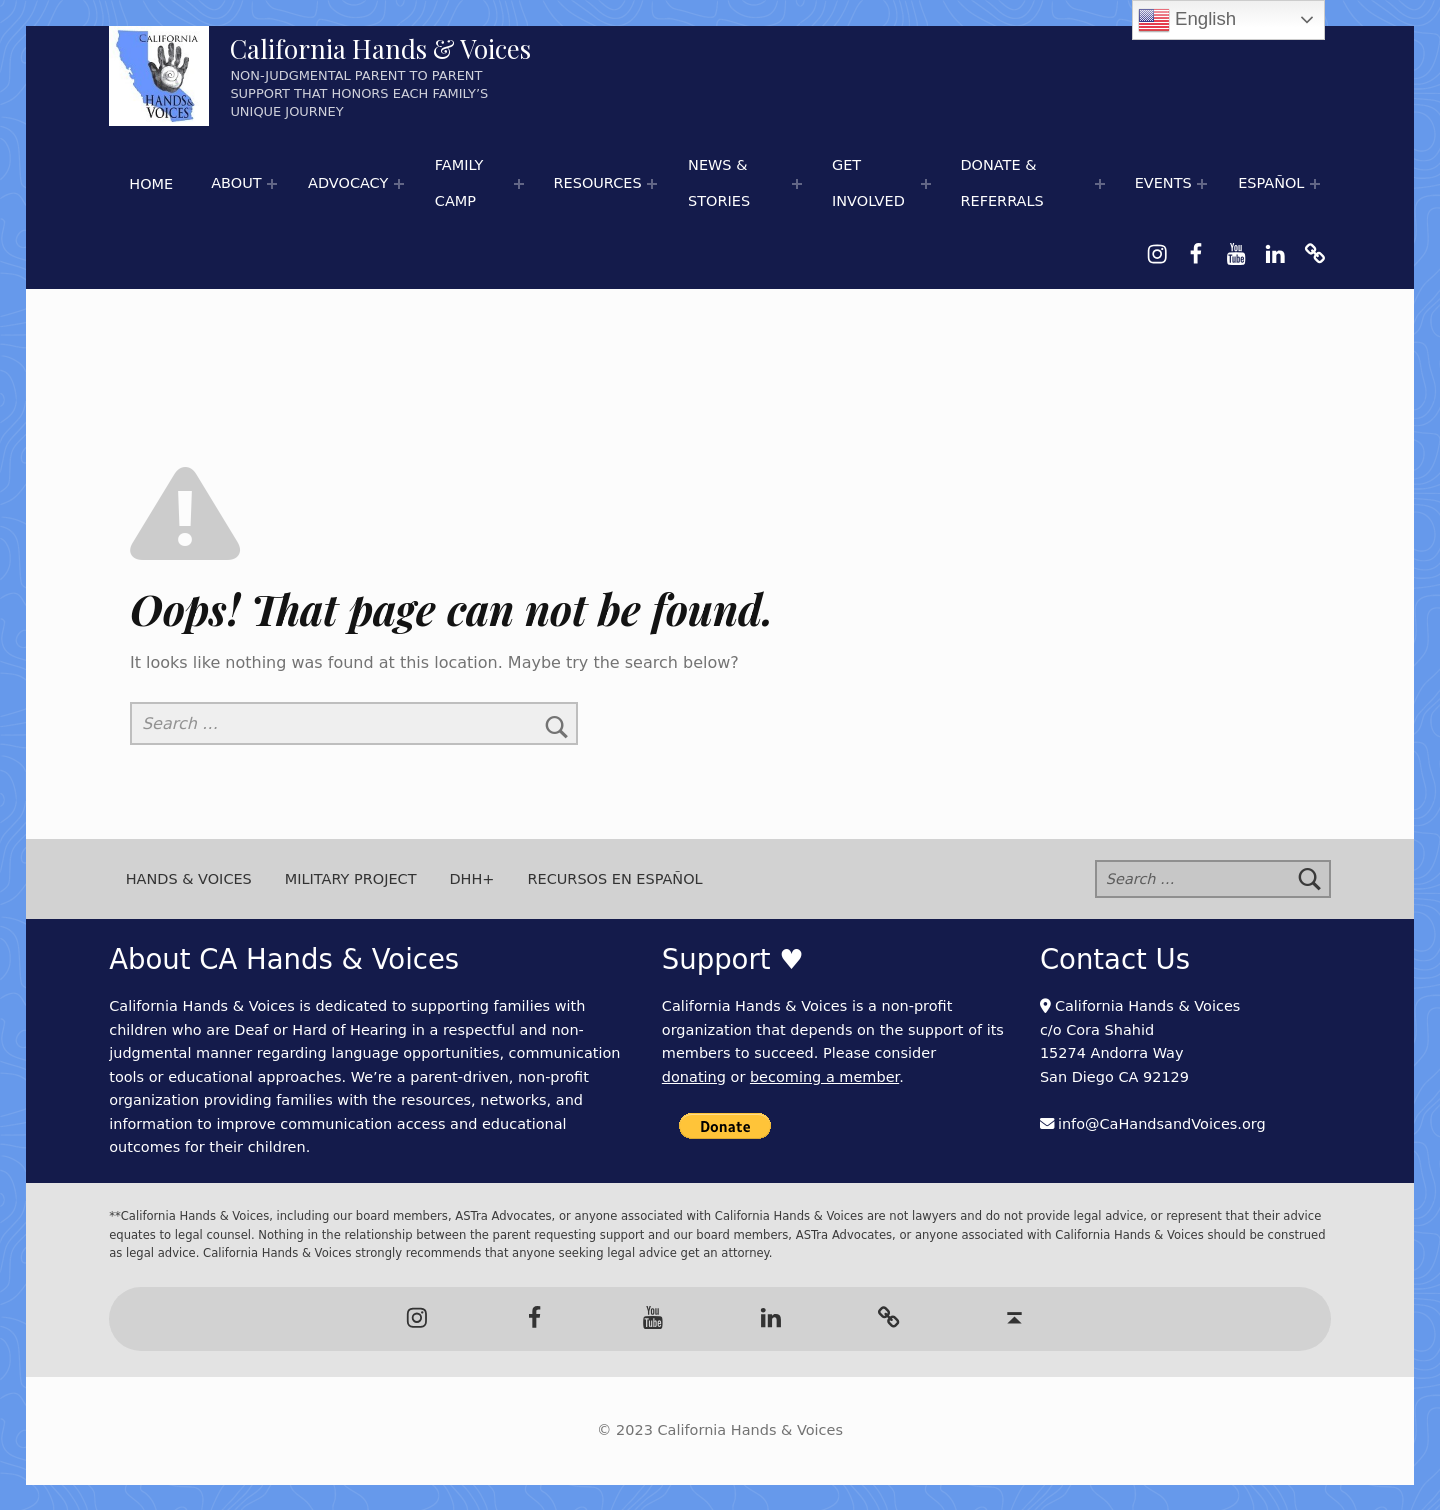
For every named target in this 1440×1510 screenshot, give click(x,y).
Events (1163, 183)
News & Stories (719, 183)
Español (1271, 183)
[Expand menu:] (272, 184)
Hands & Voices (189, 879)
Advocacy (348, 183)
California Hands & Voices (380, 48)
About (236, 183)
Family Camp (459, 183)
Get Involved (868, 183)
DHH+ (471, 879)
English (1187, 20)
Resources (597, 183)
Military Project (351, 879)
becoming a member (824, 1077)
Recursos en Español (614, 879)
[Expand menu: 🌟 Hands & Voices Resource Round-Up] (652, 184)
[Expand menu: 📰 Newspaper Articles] (797, 184)
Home (151, 184)
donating (694, 1077)
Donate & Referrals (1001, 183)
